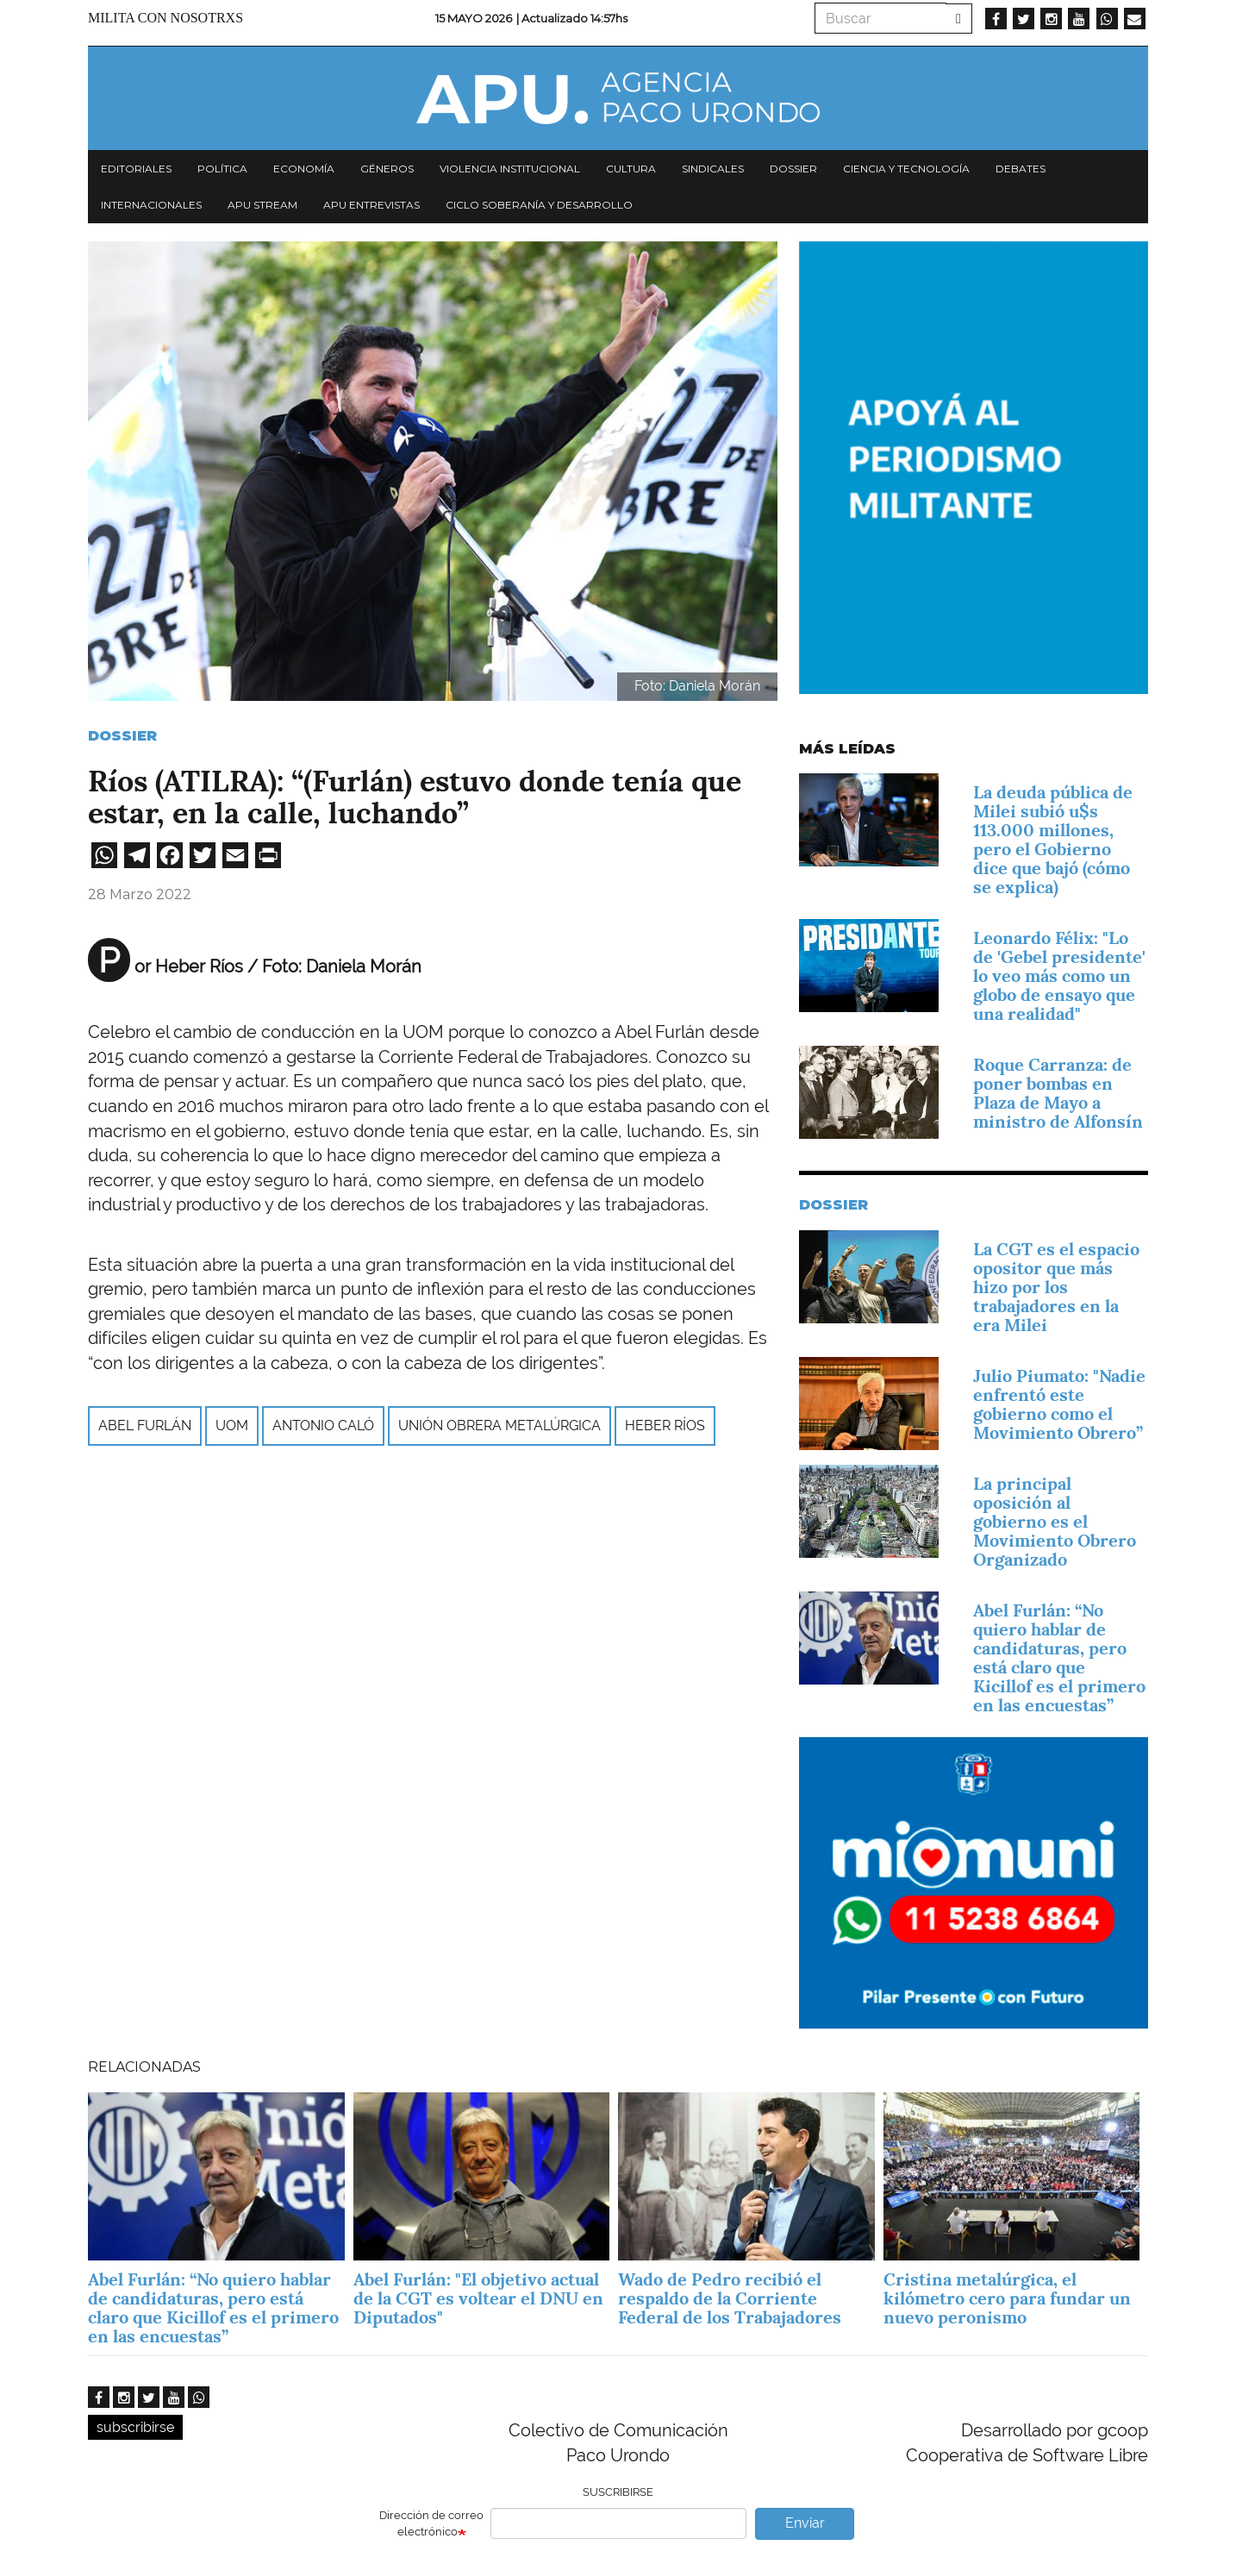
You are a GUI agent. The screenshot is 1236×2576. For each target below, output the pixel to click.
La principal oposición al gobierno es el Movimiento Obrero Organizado (1054, 1521)
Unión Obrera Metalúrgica (499, 1425)
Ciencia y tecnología (906, 168)
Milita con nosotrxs (165, 17)
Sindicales (713, 168)
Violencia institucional (510, 168)
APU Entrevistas (371, 204)
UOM (231, 1425)
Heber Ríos (665, 1425)
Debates (1021, 168)
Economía (303, 168)
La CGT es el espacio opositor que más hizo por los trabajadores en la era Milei (1056, 1287)
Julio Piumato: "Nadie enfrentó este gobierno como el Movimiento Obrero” (1059, 1404)
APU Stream (262, 204)
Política (222, 168)
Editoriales (136, 168)
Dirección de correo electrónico (431, 2523)
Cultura (631, 168)
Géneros (387, 168)
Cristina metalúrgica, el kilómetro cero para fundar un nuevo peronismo (1007, 2298)
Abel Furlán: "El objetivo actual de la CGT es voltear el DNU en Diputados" (478, 2298)
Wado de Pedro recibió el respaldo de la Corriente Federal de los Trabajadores (729, 2298)
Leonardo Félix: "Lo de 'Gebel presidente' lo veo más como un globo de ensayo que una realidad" (1059, 976)
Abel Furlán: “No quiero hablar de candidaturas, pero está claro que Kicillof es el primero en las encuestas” (1059, 1657)
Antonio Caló (323, 1425)
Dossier (793, 168)
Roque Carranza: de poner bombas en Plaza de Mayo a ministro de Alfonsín (1058, 1093)
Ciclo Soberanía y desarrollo (539, 204)
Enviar (805, 2523)
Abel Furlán (144, 1425)
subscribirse (135, 2427)
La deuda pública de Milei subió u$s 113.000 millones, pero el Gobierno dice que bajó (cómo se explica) (1053, 839)
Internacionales (151, 204)
